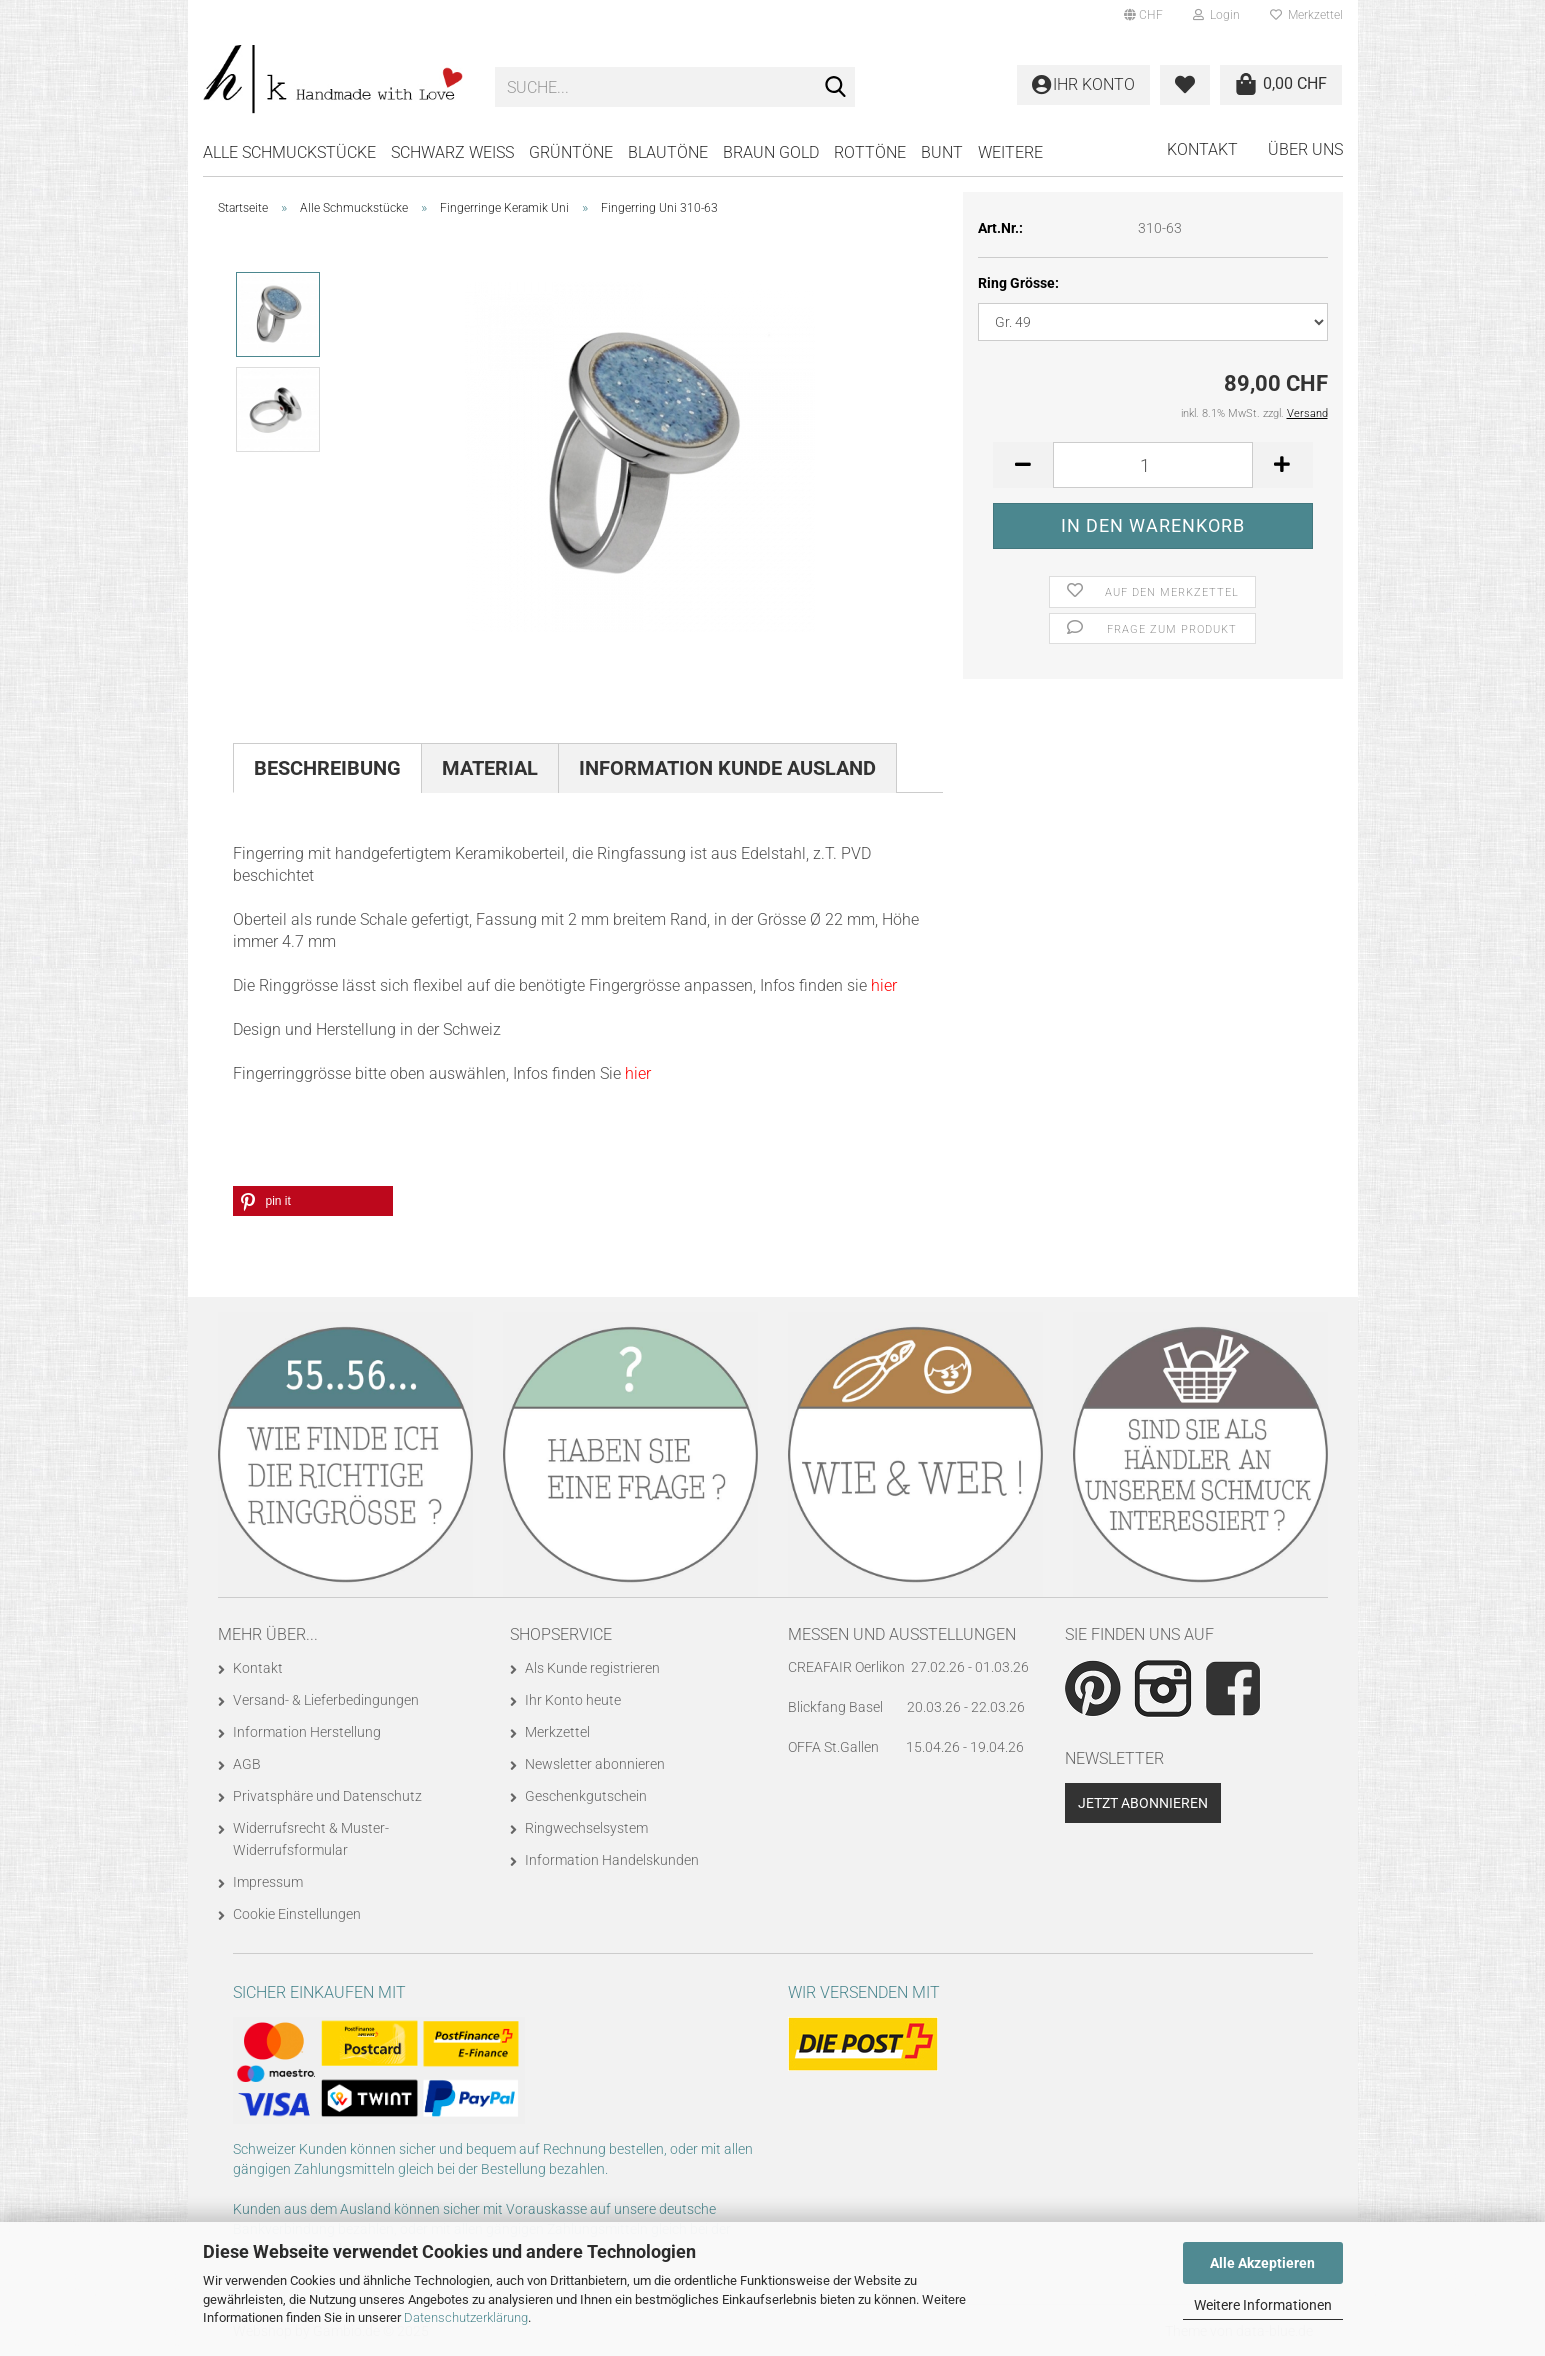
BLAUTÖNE (668, 152)
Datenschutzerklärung (466, 2317)
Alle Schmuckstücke (289, 152)
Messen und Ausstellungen (902, 1634)
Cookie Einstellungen (297, 1914)
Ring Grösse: (1018, 283)
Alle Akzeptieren (1262, 2263)
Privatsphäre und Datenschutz (327, 1796)
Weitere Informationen (1263, 2305)
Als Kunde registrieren (592, 1668)
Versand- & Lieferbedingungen (326, 1700)
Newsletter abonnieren (595, 1764)
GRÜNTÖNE (571, 152)
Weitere (1010, 152)
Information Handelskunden (612, 1860)
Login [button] (1216, 15)
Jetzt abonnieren (1143, 1803)
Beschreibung (327, 768)
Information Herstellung (307, 1732)
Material (490, 768)
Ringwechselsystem (586, 1828)
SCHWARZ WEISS (452, 152)
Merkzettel (1306, 15)
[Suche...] (836, 88)
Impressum (268, 1882)
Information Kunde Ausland (727, 768)
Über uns (1305, 149)
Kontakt (1202, 149)
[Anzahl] (1153, 465)
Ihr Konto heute (573, 1700)
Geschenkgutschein (586, 1796)
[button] (1143, 15)
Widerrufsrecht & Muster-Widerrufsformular (311, 1839)
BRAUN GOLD (771, 152)
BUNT (942, 152)
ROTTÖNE (870, 152)
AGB (247, 1764)
